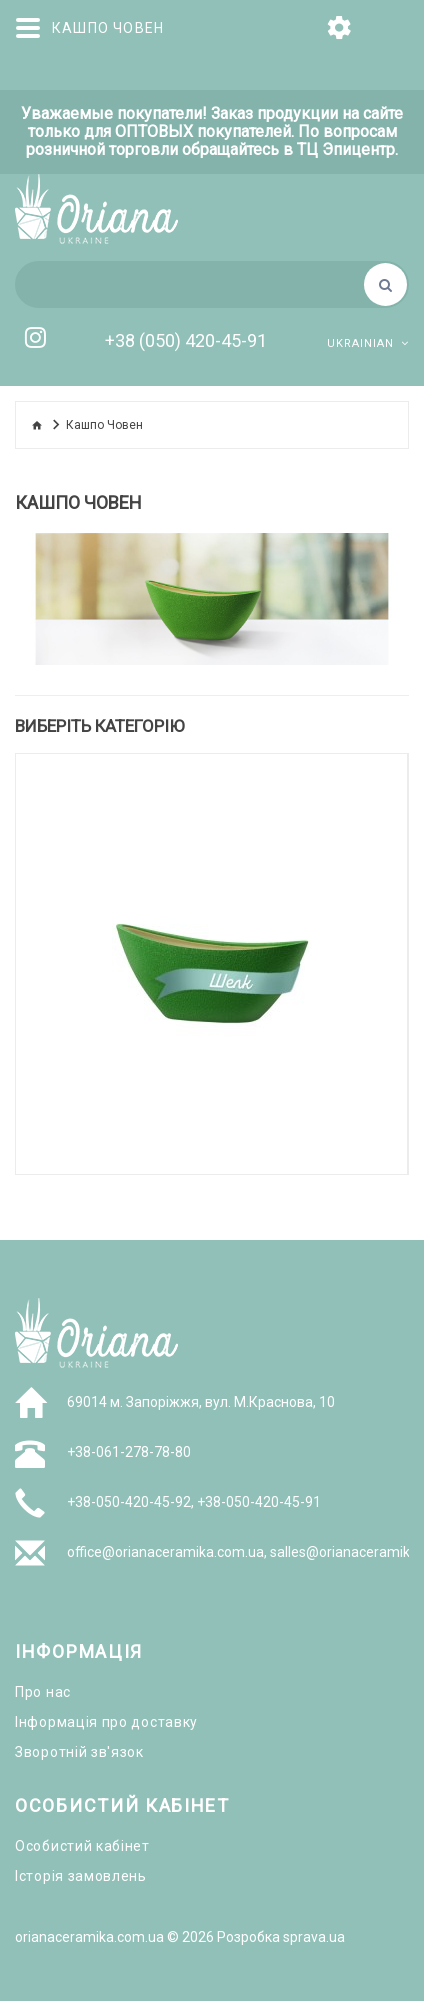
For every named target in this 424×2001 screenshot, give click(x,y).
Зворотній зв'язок (79, 1752)
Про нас (43, 1692)
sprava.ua (314, 1937)
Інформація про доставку (106, 1722)
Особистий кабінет (82, 1846)
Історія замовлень (81, 1876)
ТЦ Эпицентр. (347, 150)
